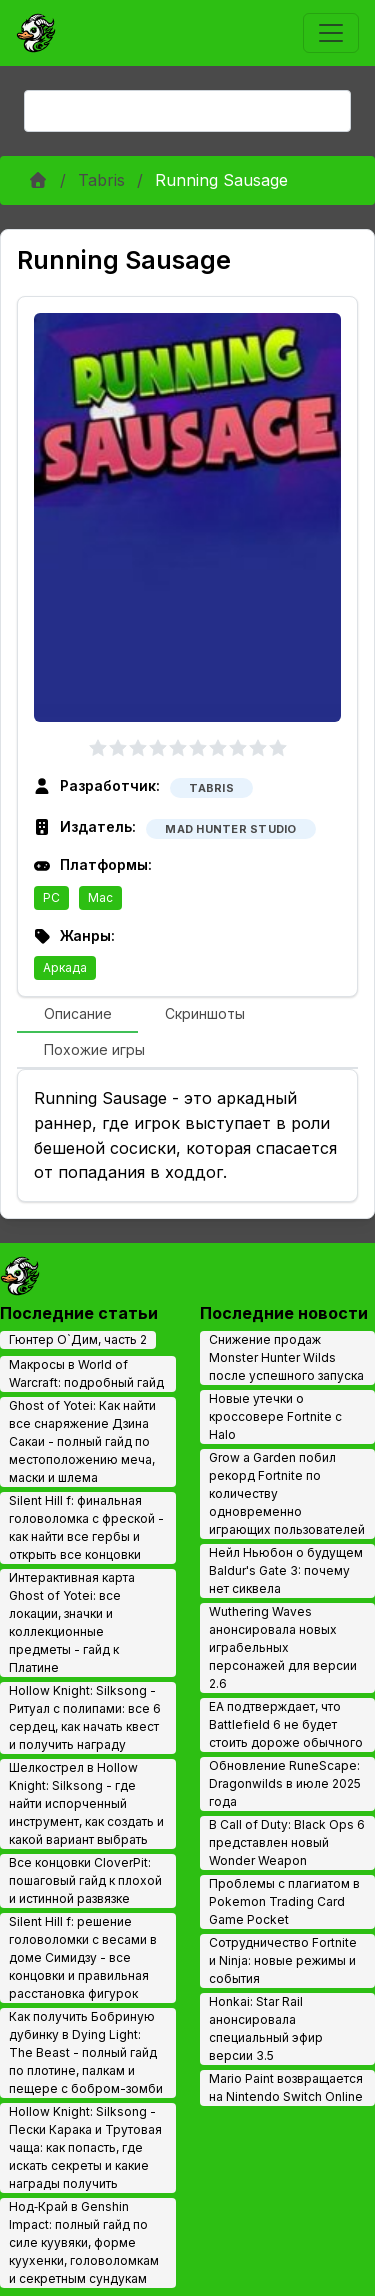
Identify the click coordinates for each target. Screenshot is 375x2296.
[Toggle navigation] (331, 33)
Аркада (65, 967)
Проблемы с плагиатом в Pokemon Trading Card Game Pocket (284, 1901)
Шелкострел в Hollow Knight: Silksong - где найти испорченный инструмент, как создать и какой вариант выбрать (86, 1803)
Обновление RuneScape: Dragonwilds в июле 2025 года (285, 1783)
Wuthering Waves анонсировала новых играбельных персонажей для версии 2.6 (283, 1647)
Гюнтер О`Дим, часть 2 (78, 1339)
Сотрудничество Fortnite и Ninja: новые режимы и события (283, 1960)
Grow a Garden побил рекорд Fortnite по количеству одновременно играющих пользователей (287, 1493)
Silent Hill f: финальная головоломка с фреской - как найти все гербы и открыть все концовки (86, 1527)
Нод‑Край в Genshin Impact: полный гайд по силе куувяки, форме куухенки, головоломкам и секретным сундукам (84, 2242)
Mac (100, 897)
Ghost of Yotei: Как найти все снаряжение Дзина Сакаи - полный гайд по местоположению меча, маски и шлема (82, 1441)
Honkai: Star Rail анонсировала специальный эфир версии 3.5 (266, 2028)
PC (51, 897)
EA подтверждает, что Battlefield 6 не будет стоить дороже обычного (286, 1724)
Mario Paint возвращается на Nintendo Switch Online (286, 2087)
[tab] (77, 1015)
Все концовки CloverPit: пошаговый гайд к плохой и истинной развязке (85, 1880)
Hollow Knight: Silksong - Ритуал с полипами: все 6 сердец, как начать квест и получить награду (85, 1717)
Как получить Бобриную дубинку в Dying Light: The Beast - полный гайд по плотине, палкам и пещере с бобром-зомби (86, 2052)
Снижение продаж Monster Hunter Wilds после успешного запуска (286, 1357)
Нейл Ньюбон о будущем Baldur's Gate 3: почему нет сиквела (286, 1570)
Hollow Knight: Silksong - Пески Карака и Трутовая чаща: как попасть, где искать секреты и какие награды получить (85, 2147)
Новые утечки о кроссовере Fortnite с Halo (275, 1416)
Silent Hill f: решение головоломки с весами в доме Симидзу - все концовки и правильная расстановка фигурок (83, 1957)
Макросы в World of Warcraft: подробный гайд (86, 1373)
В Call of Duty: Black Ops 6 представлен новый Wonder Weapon (287, 1842)
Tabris (101, 180)
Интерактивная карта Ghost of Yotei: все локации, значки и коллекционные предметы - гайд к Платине (72, 1622)
